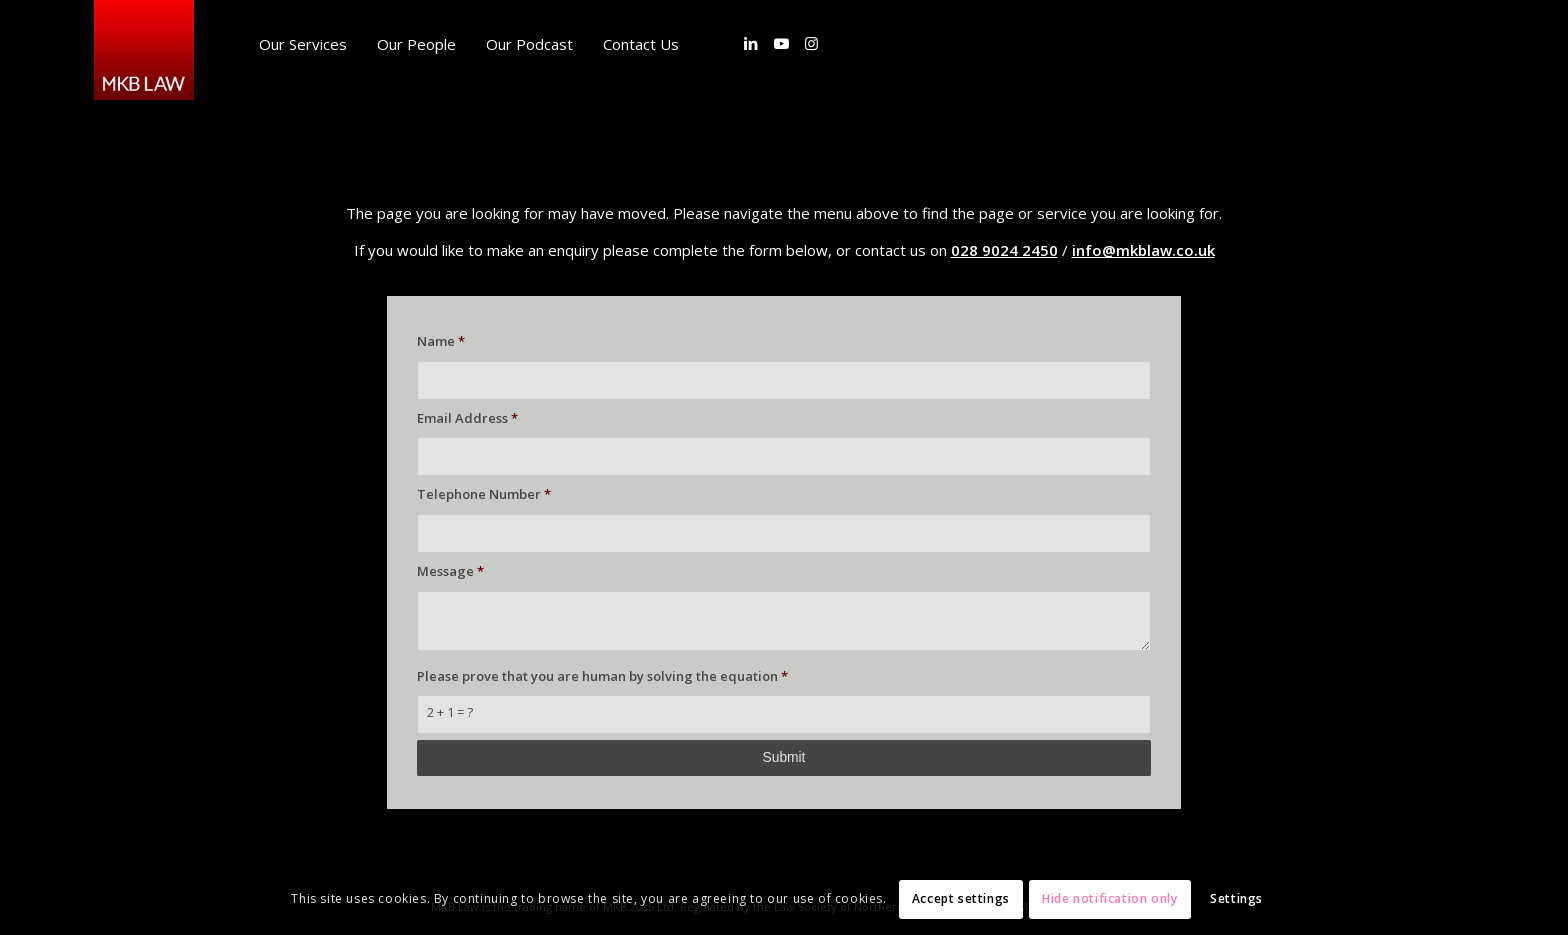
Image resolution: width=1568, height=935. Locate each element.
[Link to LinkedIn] (751, 43)
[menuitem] (303, 44)
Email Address (467, 418)
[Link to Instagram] (811, 43)
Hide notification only (1109, 898)
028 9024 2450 (1004, 250)
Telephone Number (484, 494)
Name (441, 341)
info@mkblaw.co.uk (1143, 250)
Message (450, 571)
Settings (1236, 898)
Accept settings (961, 898)
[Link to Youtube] (781, 43)
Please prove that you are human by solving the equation (602, 676)
